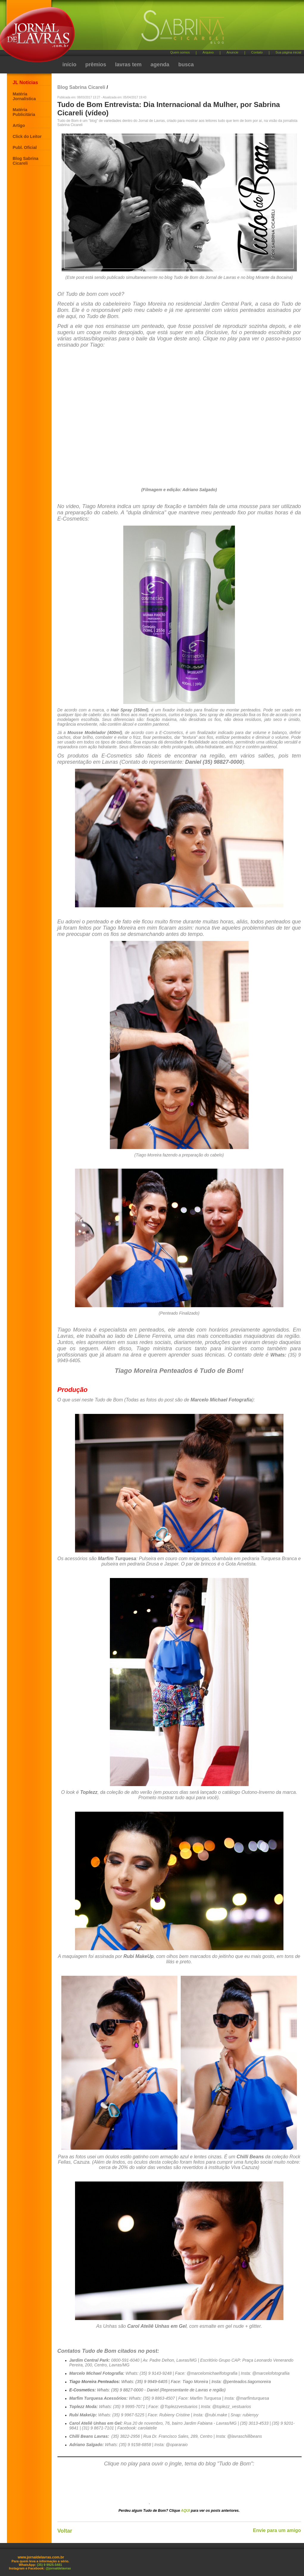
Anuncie (232, 52)
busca (186, 64)
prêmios (95, 64)
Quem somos (180, 52)
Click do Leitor (27, 136)
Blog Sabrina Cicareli (25, 161)
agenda (160, 64)
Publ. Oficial (25, 147)
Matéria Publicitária (24, 112)
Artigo (19, 125)
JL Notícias (25, 82)
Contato (257, 52)
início (70, 64)
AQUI (185, 2511)
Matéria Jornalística (24, 96)
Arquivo (207, 52)
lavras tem (128, 64)
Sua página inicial (288, 52)
